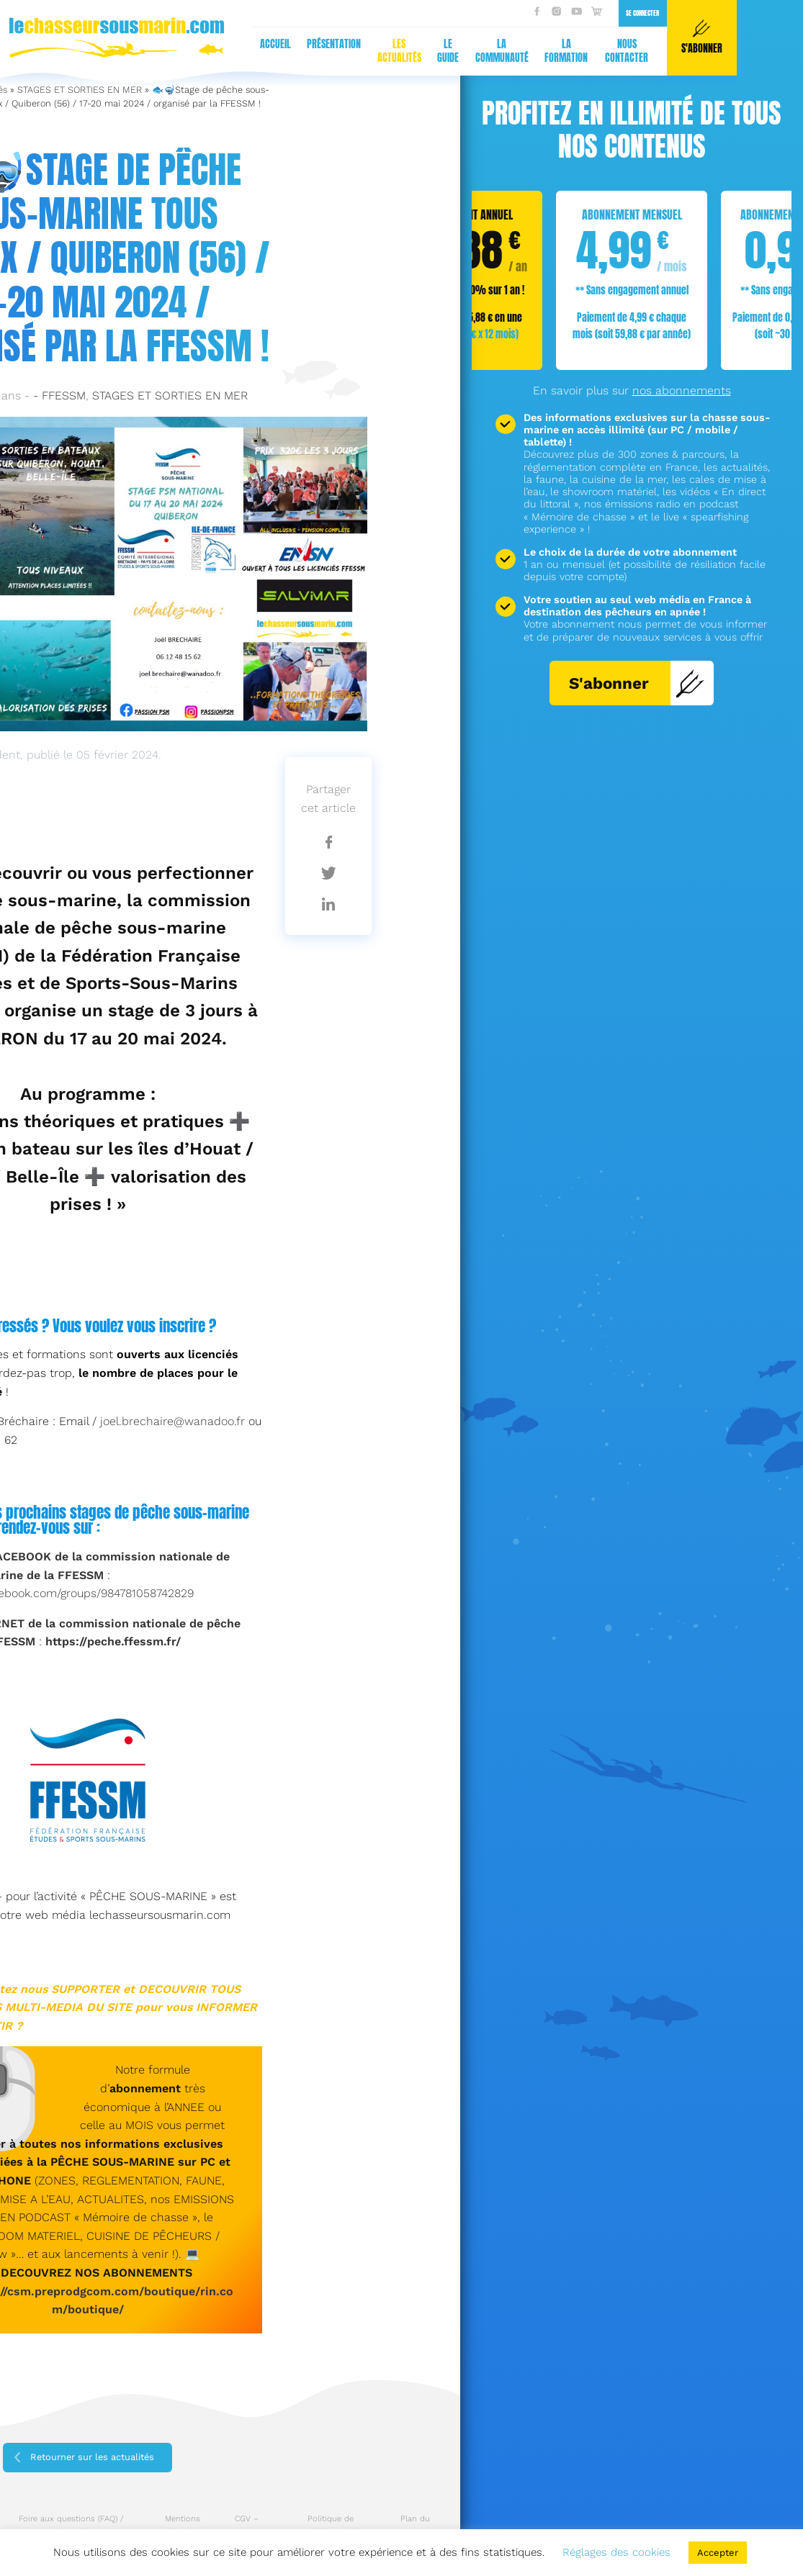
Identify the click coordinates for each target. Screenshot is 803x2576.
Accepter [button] (717, 2552)
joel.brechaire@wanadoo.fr (172, 1421)
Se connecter (366, 13)
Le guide (172, 50)
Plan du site (415, 2525)
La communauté (225, 50)
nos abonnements (681, 390)
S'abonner (637, 683)
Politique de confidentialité (330, 2525)
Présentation (58, 44)
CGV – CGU (247, 2525)
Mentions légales (182, 2525)
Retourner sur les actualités (92, 2456)
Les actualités (123, 50)
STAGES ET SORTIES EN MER (79, 89)
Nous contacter (350, 50)
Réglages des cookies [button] (616, 2552)
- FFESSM (59, 395)
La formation (290, 50)
